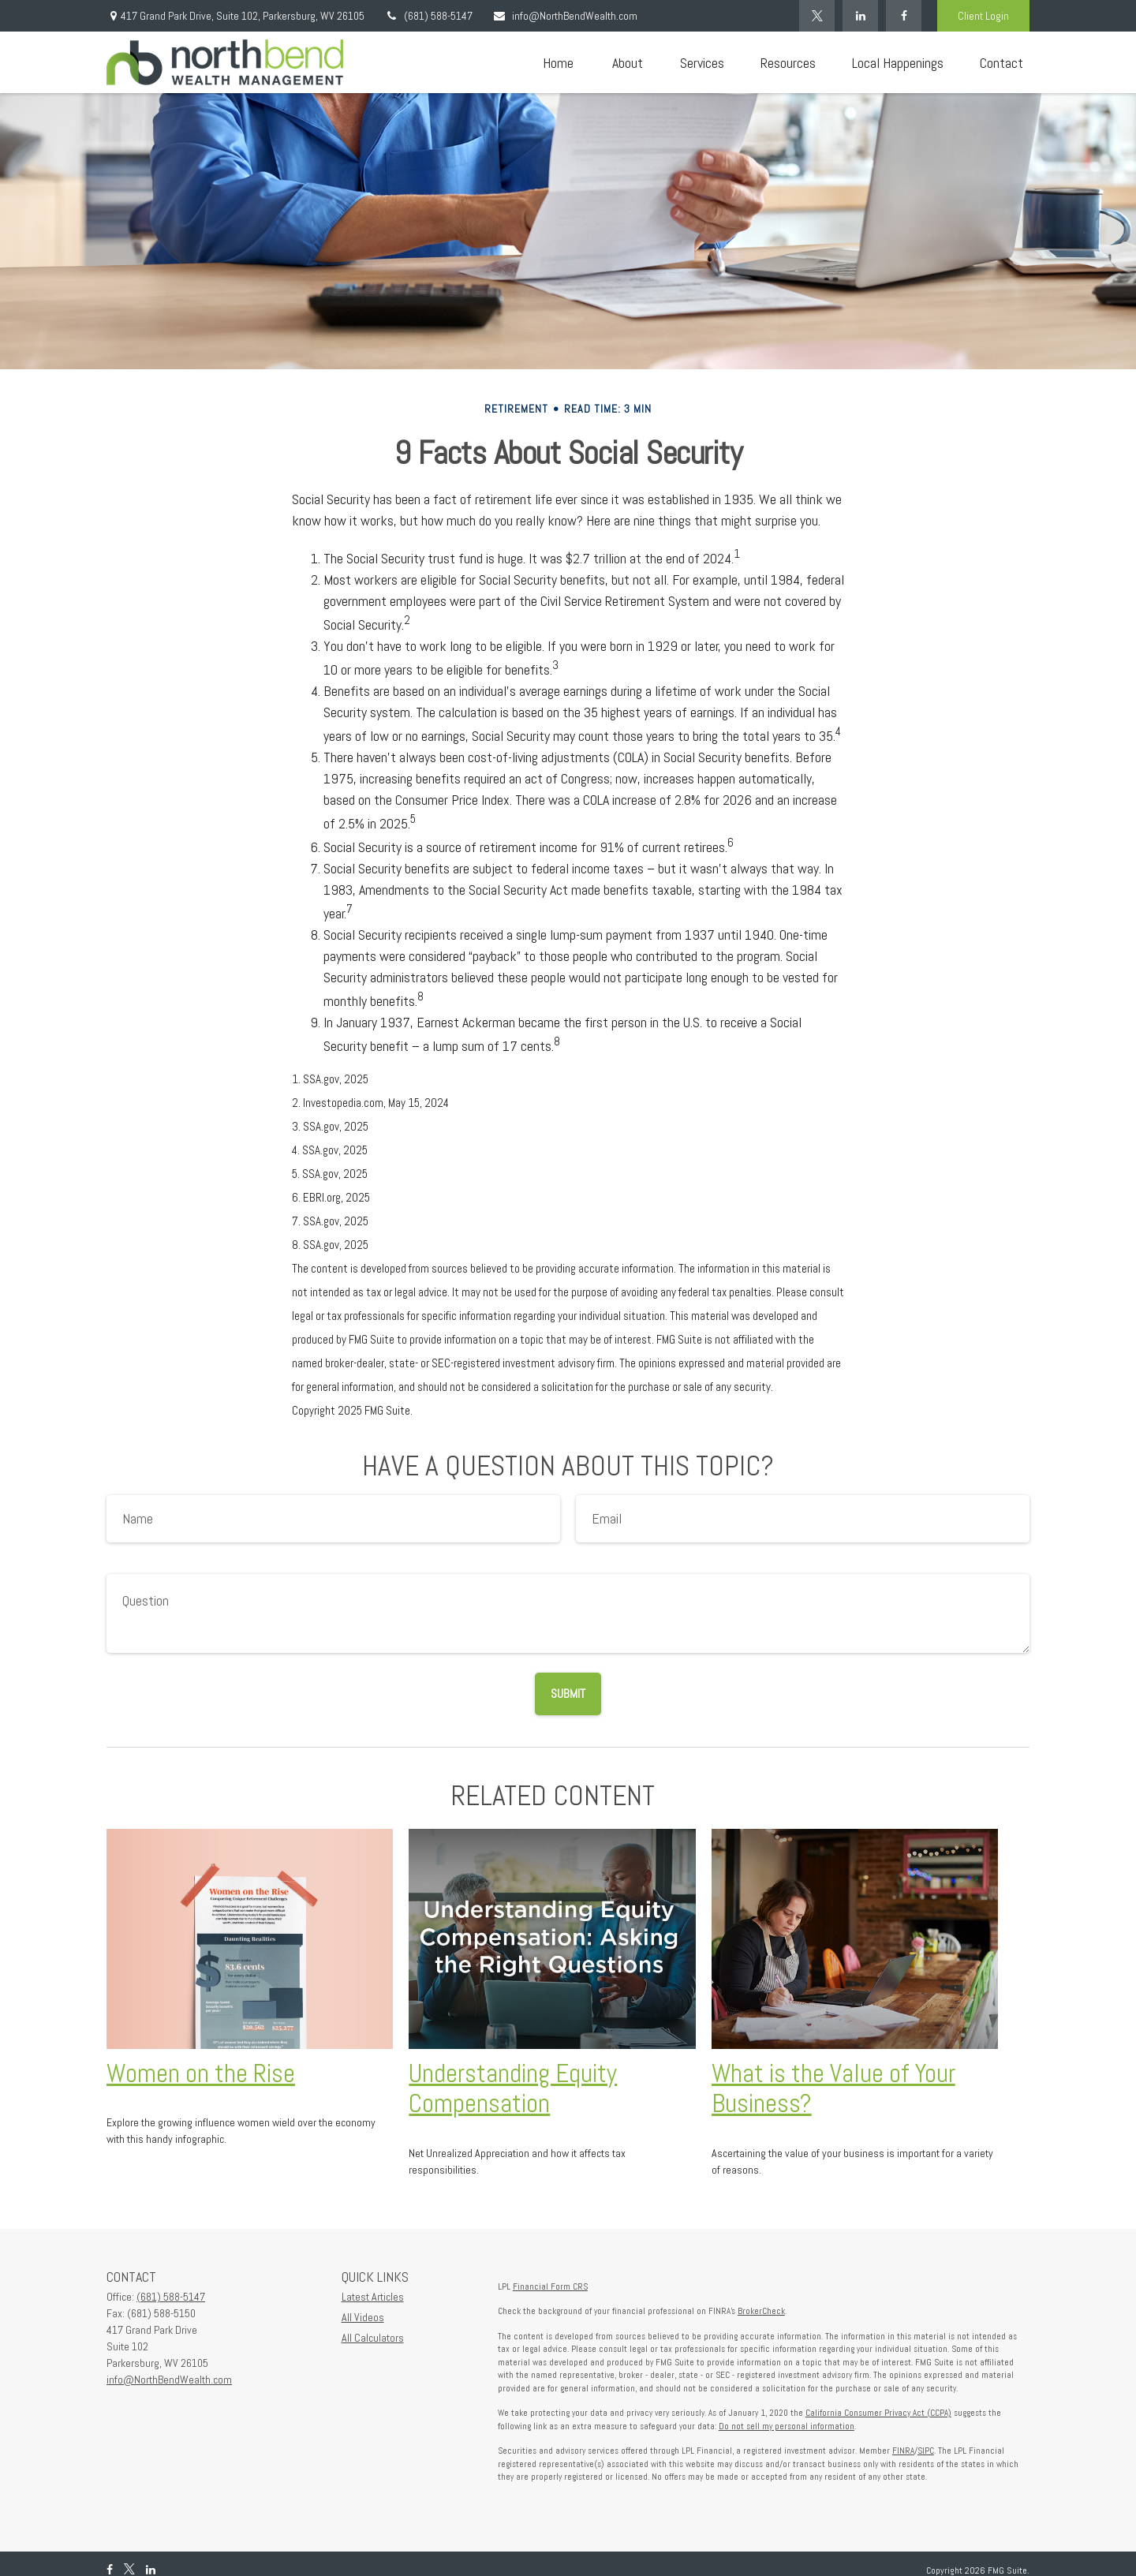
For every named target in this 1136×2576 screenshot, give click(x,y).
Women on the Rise (200, 2073)
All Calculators (373, 2338)
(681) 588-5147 (428, 16)
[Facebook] (903, 16)
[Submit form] (568, 1694)
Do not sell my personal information (786, 2426)
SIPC (925, 2450)
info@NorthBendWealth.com (564, 16)
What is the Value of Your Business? (833, 2089)
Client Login (983, 16)
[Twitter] (817, 16)
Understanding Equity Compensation (513, 2089)
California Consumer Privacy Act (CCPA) (878, 2412)
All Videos (363, 2317)
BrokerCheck (761, 2310)
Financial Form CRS (550, 2286)
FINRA (903, 2450)
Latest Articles (373, 2297)
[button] (558, 62)
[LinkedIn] (860, 16)
